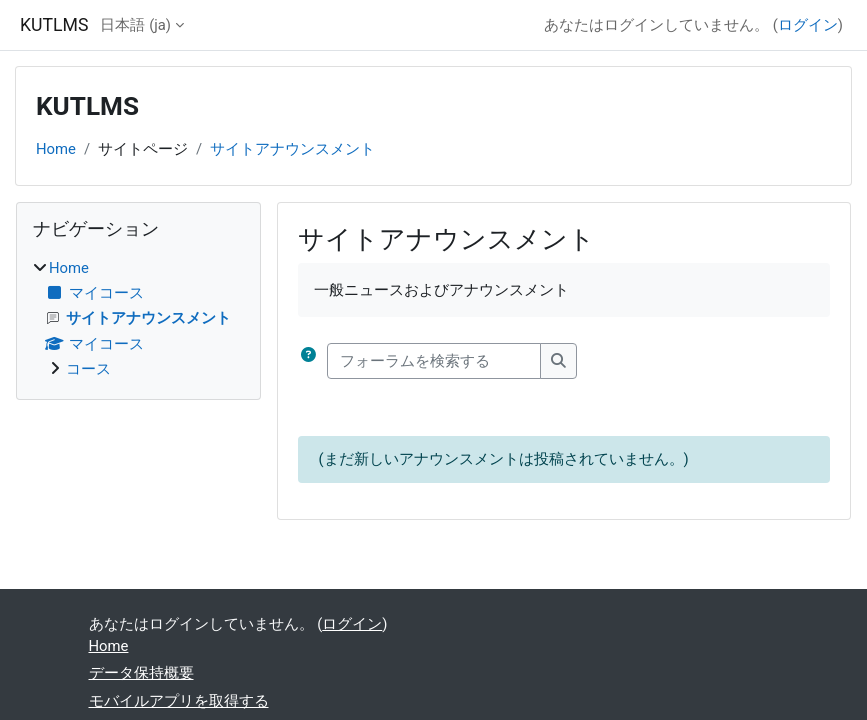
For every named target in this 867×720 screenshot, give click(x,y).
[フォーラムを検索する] (434, 361)
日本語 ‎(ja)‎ (135, 25)
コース (88, 369)
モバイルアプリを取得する (179, 701)
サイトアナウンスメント (292, 149)
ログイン (808, 25)
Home (56, 149)
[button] (308, 361)
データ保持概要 (141, 673)
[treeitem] (138, 318)
